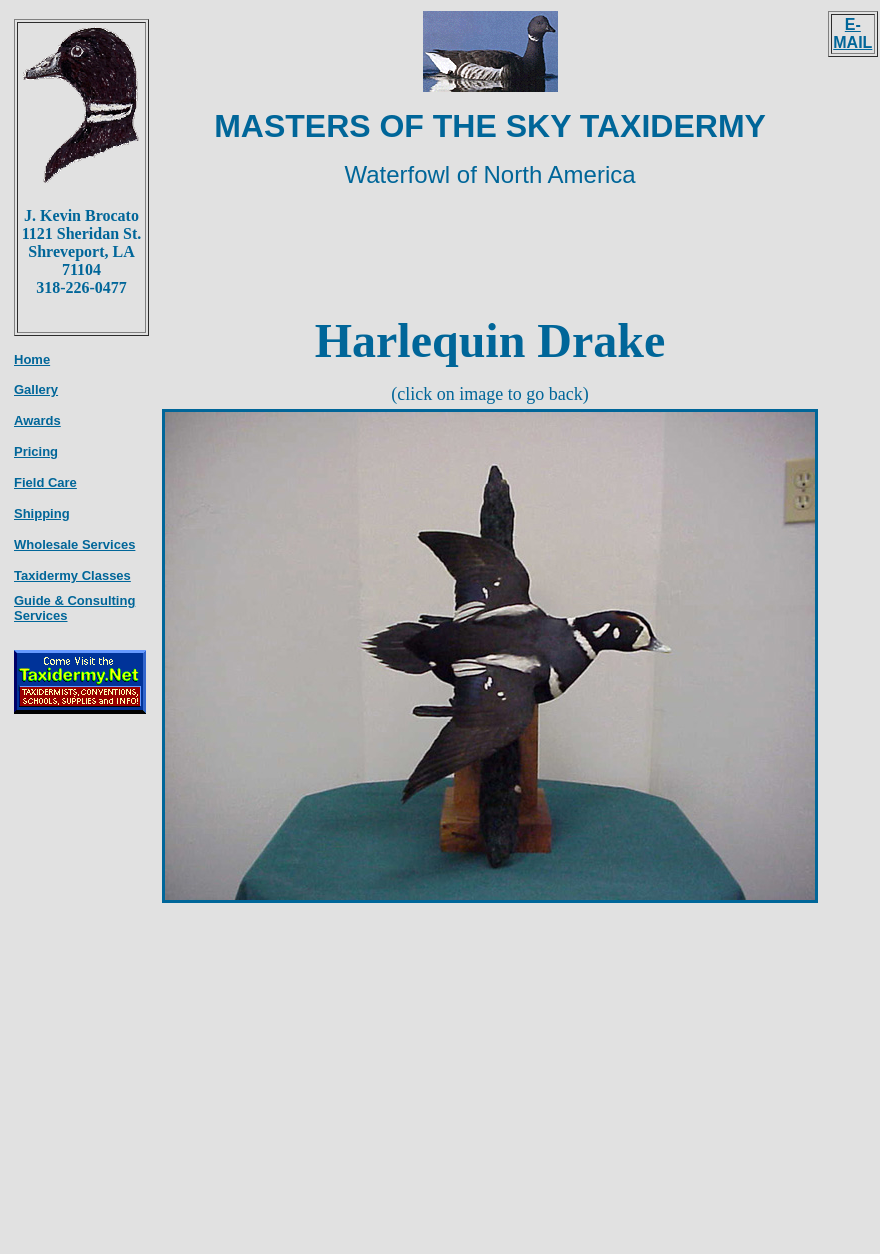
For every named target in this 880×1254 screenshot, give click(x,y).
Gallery (36, 389)
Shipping (42, 513)
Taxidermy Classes (72, 575)
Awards (37, 420)
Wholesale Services (74, 544)
